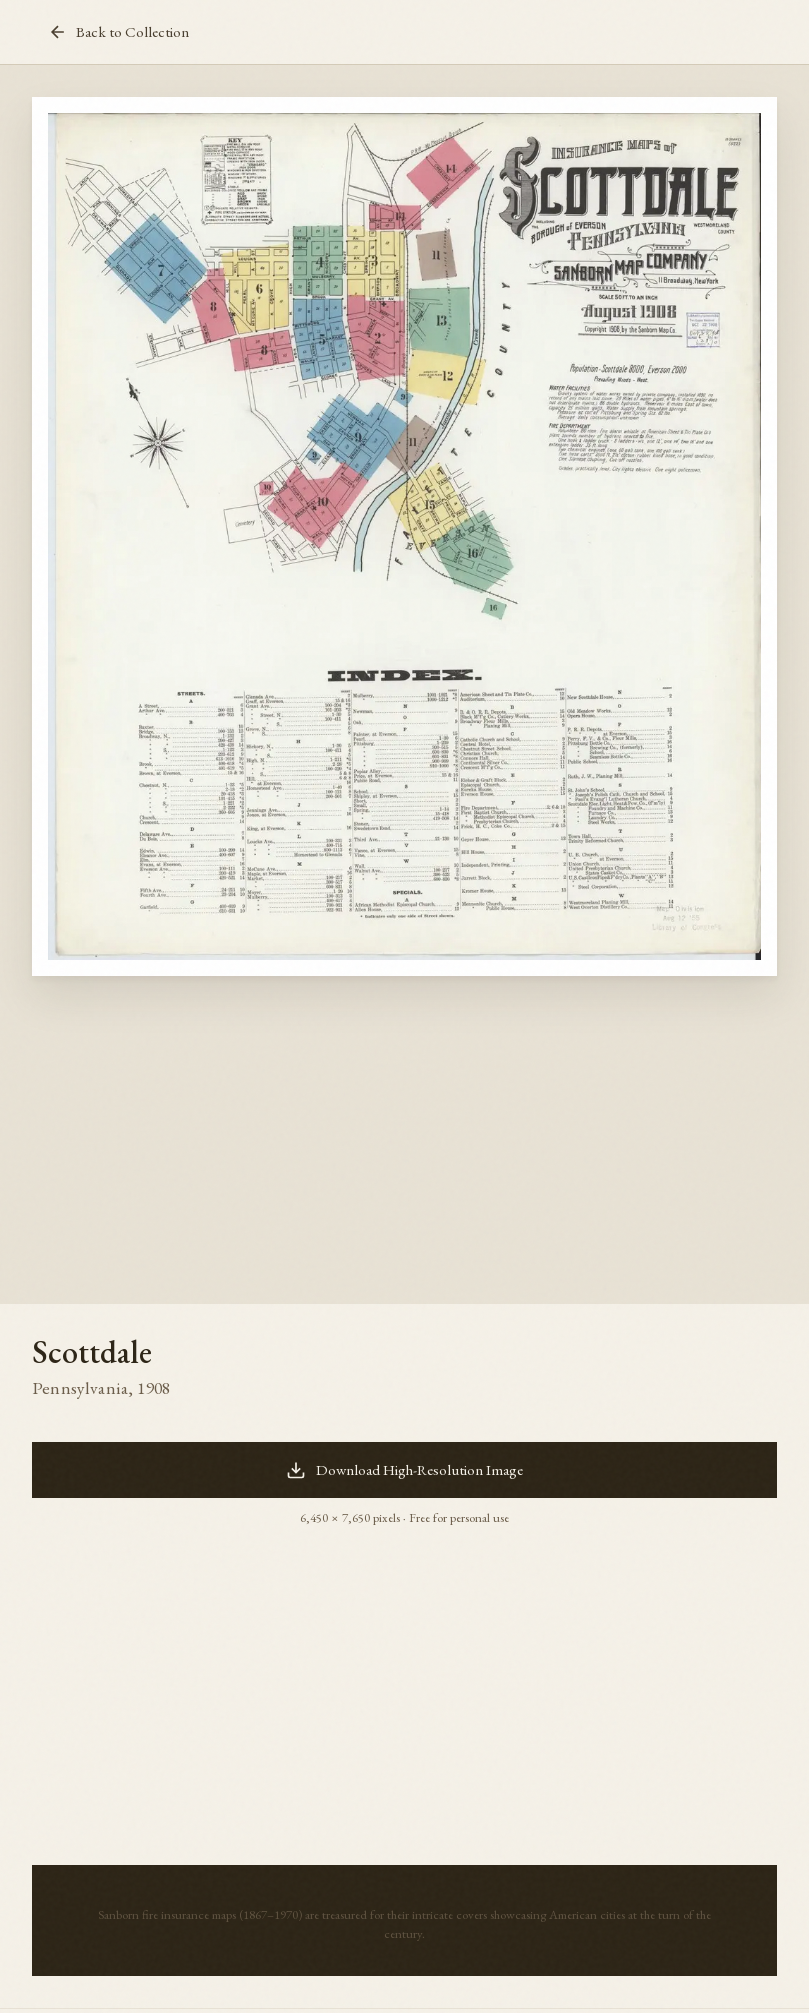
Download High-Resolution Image (404, 1470)
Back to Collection (118, 32)
